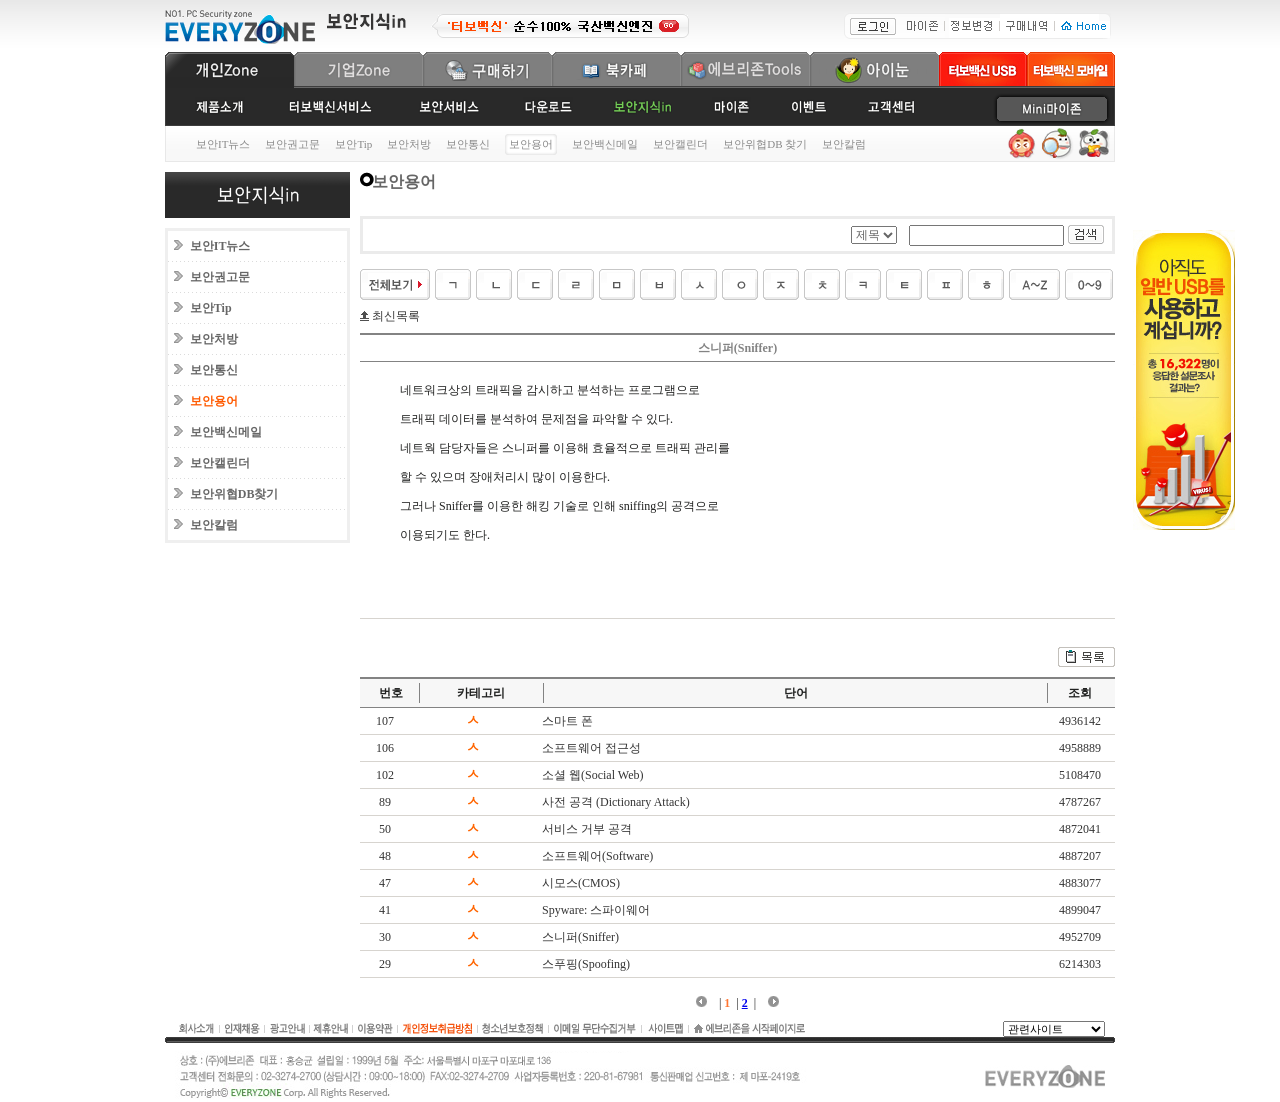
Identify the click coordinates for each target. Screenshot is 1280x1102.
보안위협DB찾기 (234, 494)
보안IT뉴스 (223, 144)
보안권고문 (292, 144)
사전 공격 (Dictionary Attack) (616, 802)
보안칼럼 (844, 144)
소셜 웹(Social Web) (592, 775)
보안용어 (214, 401)
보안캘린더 (680, 144)
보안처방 (409, 144)
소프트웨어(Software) (597, 856)
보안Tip (353, 144)
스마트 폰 (567, 721)
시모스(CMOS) (581, 883)
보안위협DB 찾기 (765, 144)
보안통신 (468, 144)
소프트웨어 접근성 (591, 748)
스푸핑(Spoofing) (586, 964)
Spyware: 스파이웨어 (596, 910)
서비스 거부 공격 (587, 829)
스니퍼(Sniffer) (580, 937)
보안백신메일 (605, 144)
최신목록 (394, 316)
